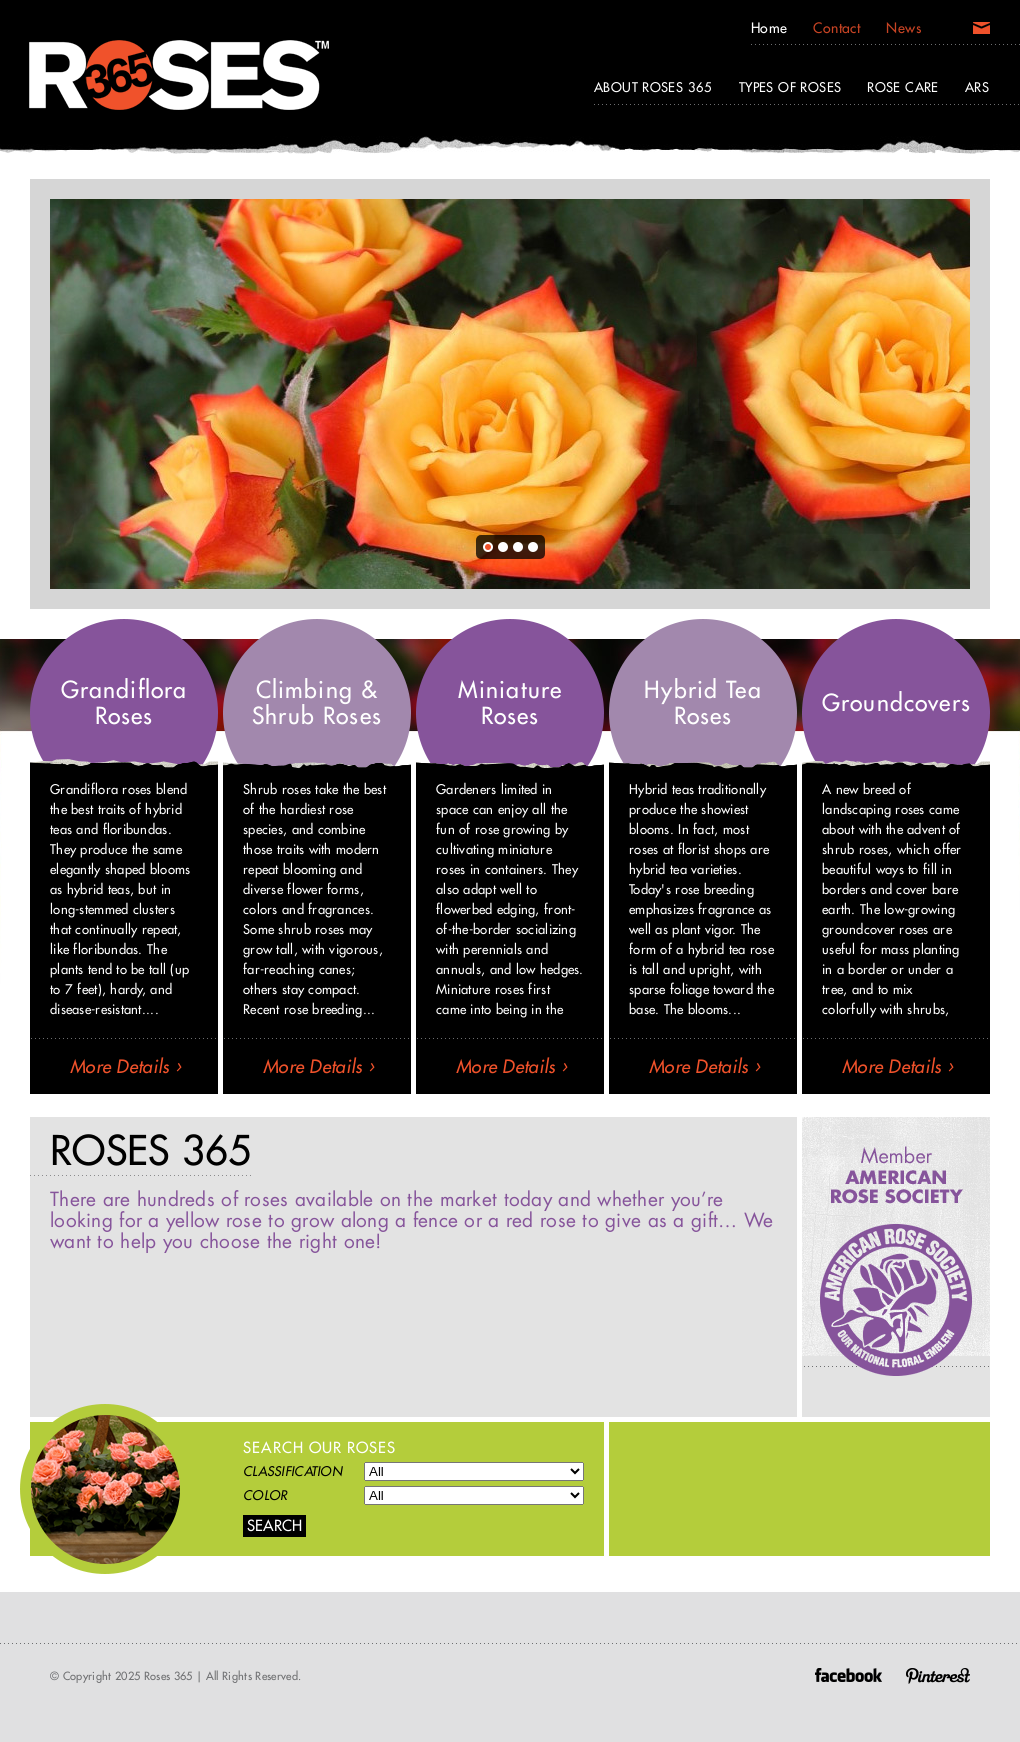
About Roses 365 (653, 87)
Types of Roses (790, 87)
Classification (292, 1471)
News (903, 28)
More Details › (125, 1067)
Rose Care (903, 87)
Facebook (848, 1675)
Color (265, 1495)
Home (769, 28)
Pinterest (938, 1675)
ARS (977, 87)
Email (981, 32)
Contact (836, 28)
